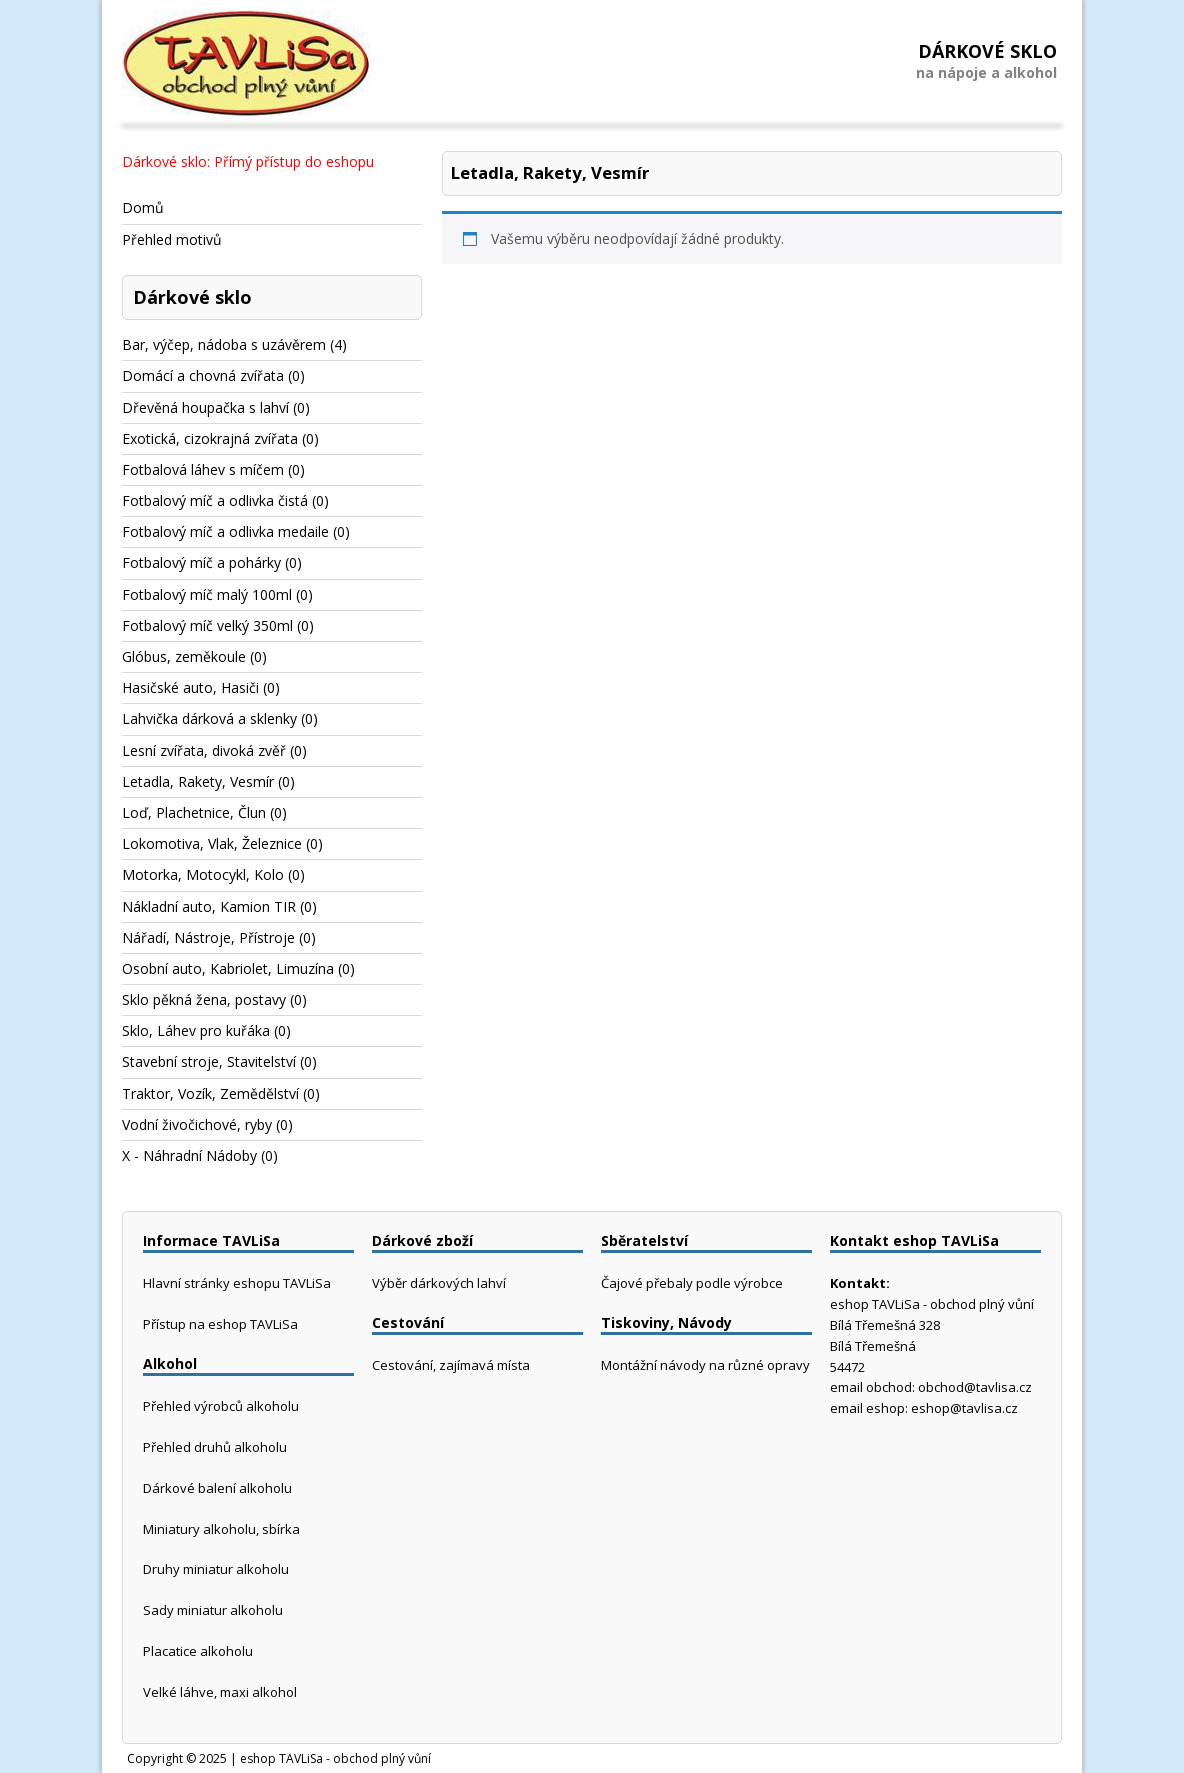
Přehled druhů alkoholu (215, 1447)
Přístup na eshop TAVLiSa (220, 1324)
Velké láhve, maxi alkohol (220, 1692)
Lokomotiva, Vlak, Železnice (212, 843)
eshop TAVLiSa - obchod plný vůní (335, 1758)
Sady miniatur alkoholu (213, 1610)
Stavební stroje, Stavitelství (209, 1061)
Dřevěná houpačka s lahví (205, 407)
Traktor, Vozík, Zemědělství (210, 1093)
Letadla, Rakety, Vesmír (198, 781)
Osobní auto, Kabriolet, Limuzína (228, 968)
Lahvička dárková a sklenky (209, 718)
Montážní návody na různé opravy (705, 1365)
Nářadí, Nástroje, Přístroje (208, 937)
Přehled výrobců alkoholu (221, 1406)
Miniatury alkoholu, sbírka (221, 1529)
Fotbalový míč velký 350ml (207, 625)
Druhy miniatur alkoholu (216, 1569)
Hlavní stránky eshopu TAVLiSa (237, 1283)
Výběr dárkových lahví (439, 1283)
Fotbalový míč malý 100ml (207, 594)
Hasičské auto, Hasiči (190, 687)
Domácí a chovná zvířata (203, 375)
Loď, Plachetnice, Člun (194, 812)
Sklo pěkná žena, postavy (204, 999)
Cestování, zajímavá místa (451, 1365)
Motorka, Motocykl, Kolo (203, 874)
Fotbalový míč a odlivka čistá (215, 500)
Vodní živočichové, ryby (197, 1124)
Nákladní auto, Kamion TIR (209, 906)
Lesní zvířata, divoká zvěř (204, 750)
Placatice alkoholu (198, 1651)
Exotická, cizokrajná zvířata (210, 438)
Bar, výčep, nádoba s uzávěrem (224, 344)
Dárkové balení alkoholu (217, 1488)
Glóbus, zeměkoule (184, 656)
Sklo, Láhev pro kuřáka (196, 1030)
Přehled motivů (172, 239)
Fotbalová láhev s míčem (203, 469)
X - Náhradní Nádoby (189, 1155)
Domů (143, 207)
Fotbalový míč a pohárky (201, 562)
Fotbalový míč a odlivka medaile (225, 531)
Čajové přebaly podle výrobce (692, 1283)
